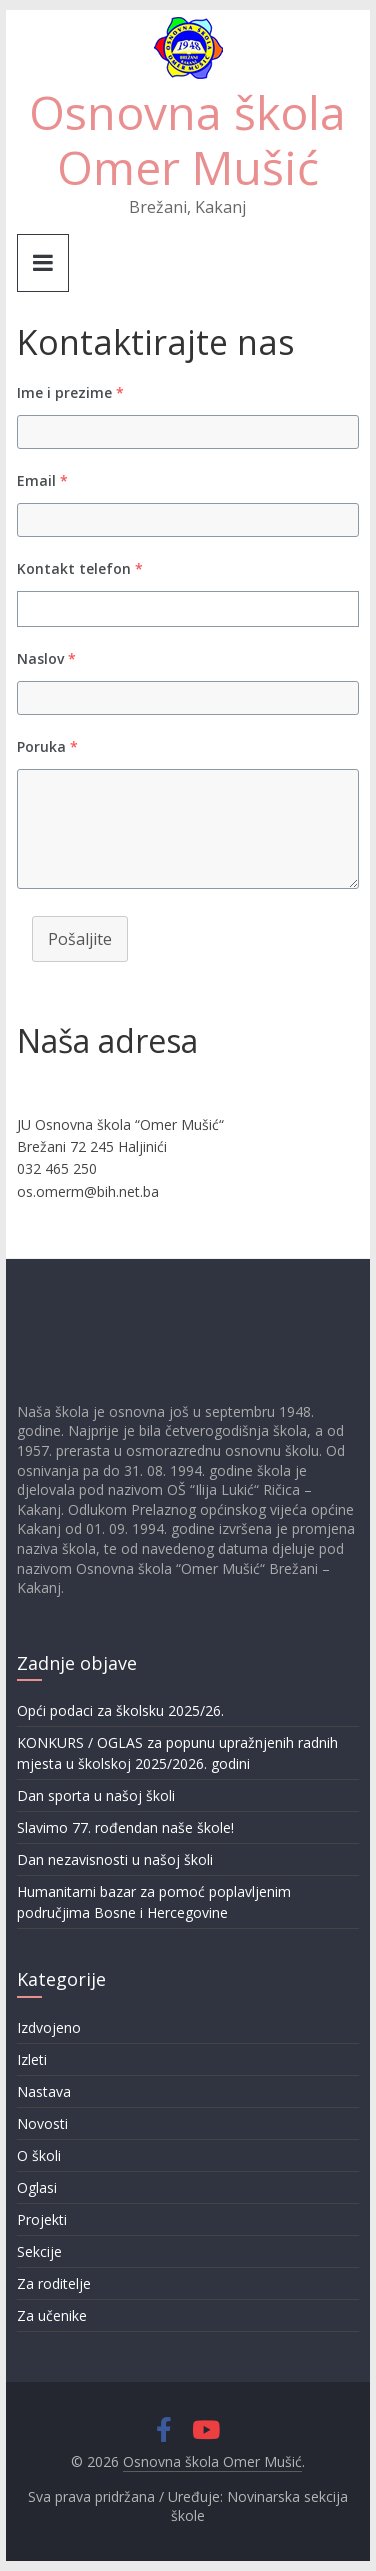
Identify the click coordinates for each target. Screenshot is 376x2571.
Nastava (44, 2091)
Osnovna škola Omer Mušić (187, 139)
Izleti (32, 2059)
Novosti (42, 2123)
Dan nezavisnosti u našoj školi (115, 1859)
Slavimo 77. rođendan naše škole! (125, 1827)
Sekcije (39, 2251)
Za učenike (52, 2315)
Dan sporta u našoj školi (96, 1795)
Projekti (42, 2219)
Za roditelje (54, 2283)
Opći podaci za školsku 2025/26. (120, 1710)
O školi (39, 2155)
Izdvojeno (49, 2027)
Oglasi (37, 2187)
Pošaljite (80, 939)
